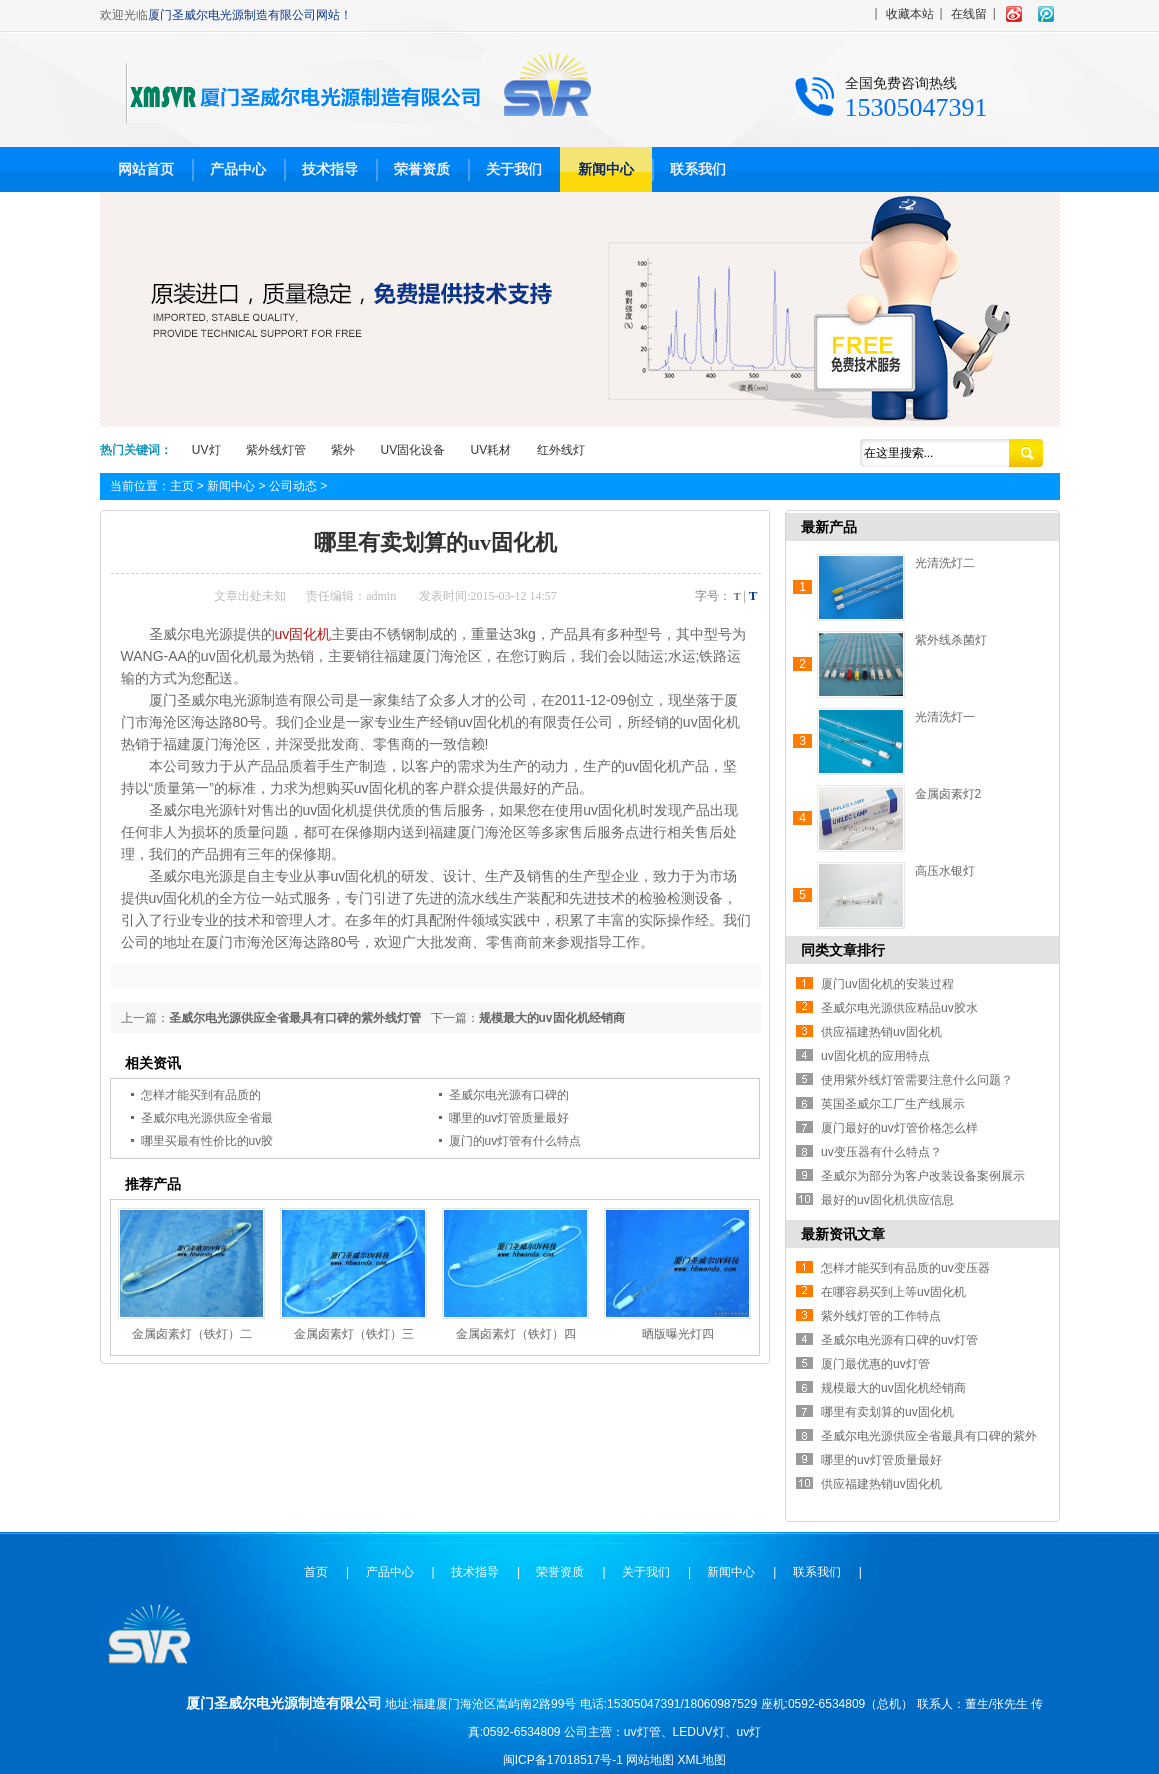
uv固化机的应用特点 (875, 1056)
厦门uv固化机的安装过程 (887, 984)
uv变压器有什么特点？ (881, 1152)
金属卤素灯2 (948, 794)
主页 (182, 486)
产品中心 (238, 169)
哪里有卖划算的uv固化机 (887, 1412)
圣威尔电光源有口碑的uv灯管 (899, 1340)
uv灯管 (642, 1732)
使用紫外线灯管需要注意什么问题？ (917, 1080)
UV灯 (206, 450)
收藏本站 (910, 14)
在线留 (969, 14)
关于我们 (514, 169)
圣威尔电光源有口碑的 (509, 1095)
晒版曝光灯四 (678, 1334)
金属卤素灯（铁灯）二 (192, 1334)
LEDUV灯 (699, 1732)
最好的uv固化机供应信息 (887, 1200)
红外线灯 (561, 450)
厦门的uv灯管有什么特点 (515, 1141)
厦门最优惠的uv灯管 (875, 1364)
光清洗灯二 (945, 563)
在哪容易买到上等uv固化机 (893, 1292)
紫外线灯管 (276, 450)
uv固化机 (303, 634)
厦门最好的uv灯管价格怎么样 (899, 1128)
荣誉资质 (422, 169)
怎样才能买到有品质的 (201, 1095)
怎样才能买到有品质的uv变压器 (905, 1268)
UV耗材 (491, 450)
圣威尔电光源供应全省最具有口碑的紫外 (929, 1436)
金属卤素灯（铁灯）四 (516, 1334)
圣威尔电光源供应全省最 (207, 1118)
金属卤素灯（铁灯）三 (354, 1334)
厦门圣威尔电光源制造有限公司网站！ (250, 15)
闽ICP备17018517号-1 (563, 1760)
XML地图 (702, 1760)
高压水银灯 (945, 871)
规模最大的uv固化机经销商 (552, 1018)
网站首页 (146, 169)
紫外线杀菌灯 (951, 640)
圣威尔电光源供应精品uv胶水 (899, 1008)
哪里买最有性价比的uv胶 (207, 1141)
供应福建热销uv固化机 (881, 1032)
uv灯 (749, 1732)
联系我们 (698, 169)
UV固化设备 (413, 450)
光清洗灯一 (945, 717)
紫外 (343, 450)
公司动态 (293, 486)
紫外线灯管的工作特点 (881, 1316)
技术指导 (330, 169)
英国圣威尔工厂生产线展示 (893, 1104)
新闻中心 (606, 169)
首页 (316, 1572)
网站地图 (650, 1760)
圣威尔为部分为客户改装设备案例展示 (923, 1176)
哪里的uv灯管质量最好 (509, 1118)
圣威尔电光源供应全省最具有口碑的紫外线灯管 (295, 1018)
